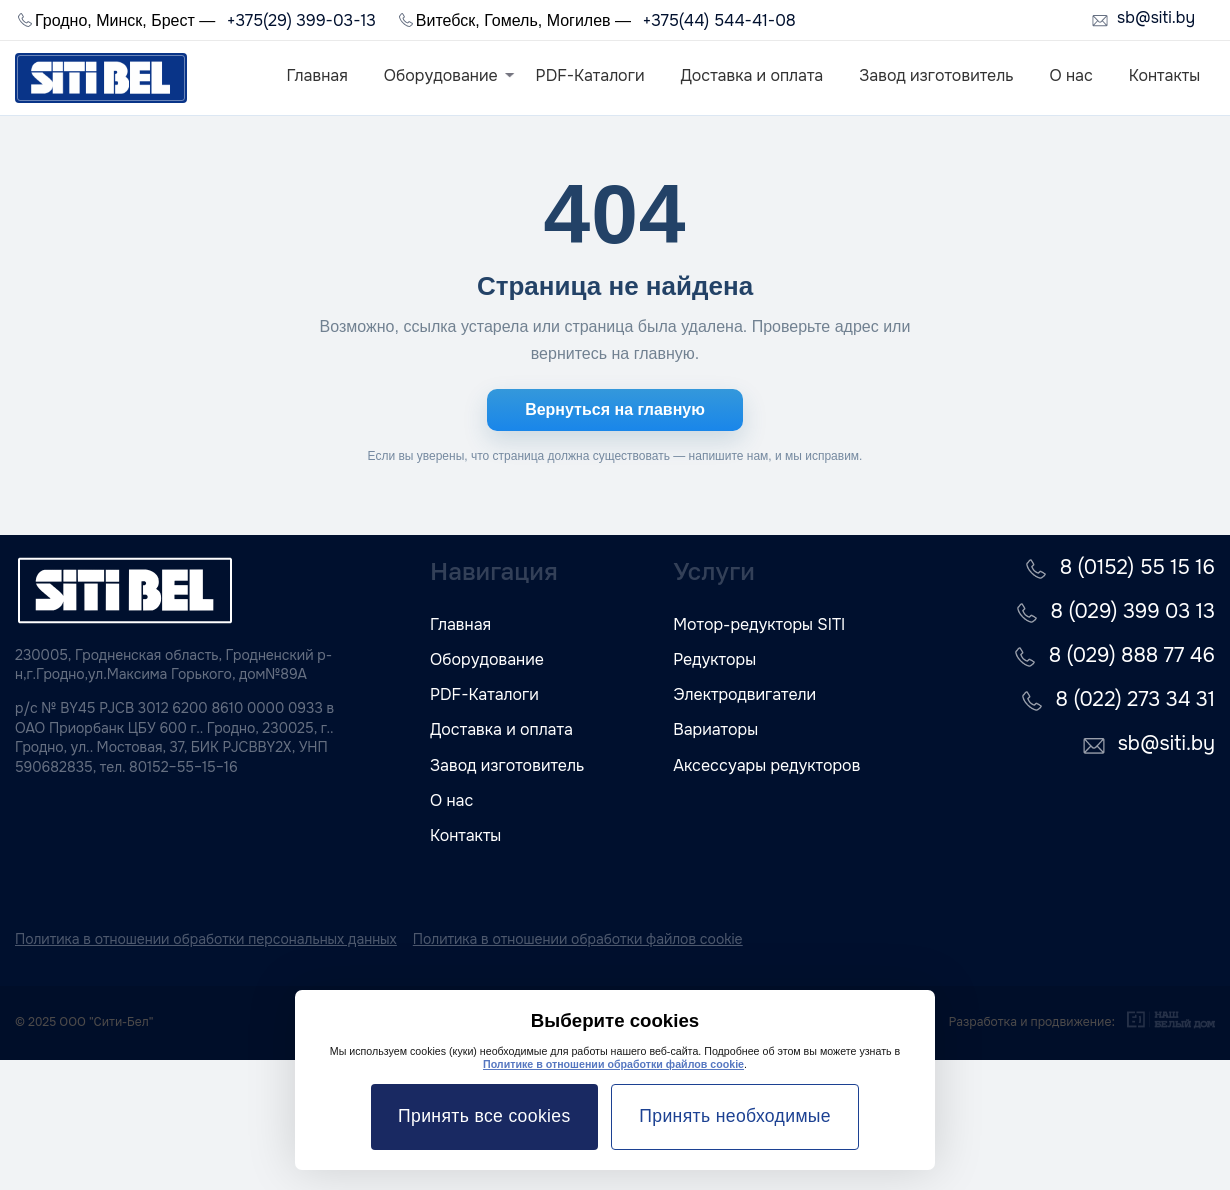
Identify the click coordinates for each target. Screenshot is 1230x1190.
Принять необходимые (735, 1116)
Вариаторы (715, 729)
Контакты (1164, 75)
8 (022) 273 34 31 (1135, 699)
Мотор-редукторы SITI (759, 624)
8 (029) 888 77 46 (1132, 655)
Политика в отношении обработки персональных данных (206, 939)
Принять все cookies (484, 1116)
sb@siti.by (1156, 19)
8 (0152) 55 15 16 (1137, 567)
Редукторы (714, 659)
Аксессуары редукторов (766, 765)
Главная (317, 75)
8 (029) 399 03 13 (1133, 611)
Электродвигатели (744, 694)
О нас (1070, 75)
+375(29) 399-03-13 (301, 20)
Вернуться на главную (615, 409)
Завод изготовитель (936, 75)
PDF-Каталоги (590, 75)
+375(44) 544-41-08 (718, 20)
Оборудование (441, 75)
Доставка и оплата (751, 75)
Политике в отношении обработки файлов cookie (613, 1064)
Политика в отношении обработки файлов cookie (578, 939)
